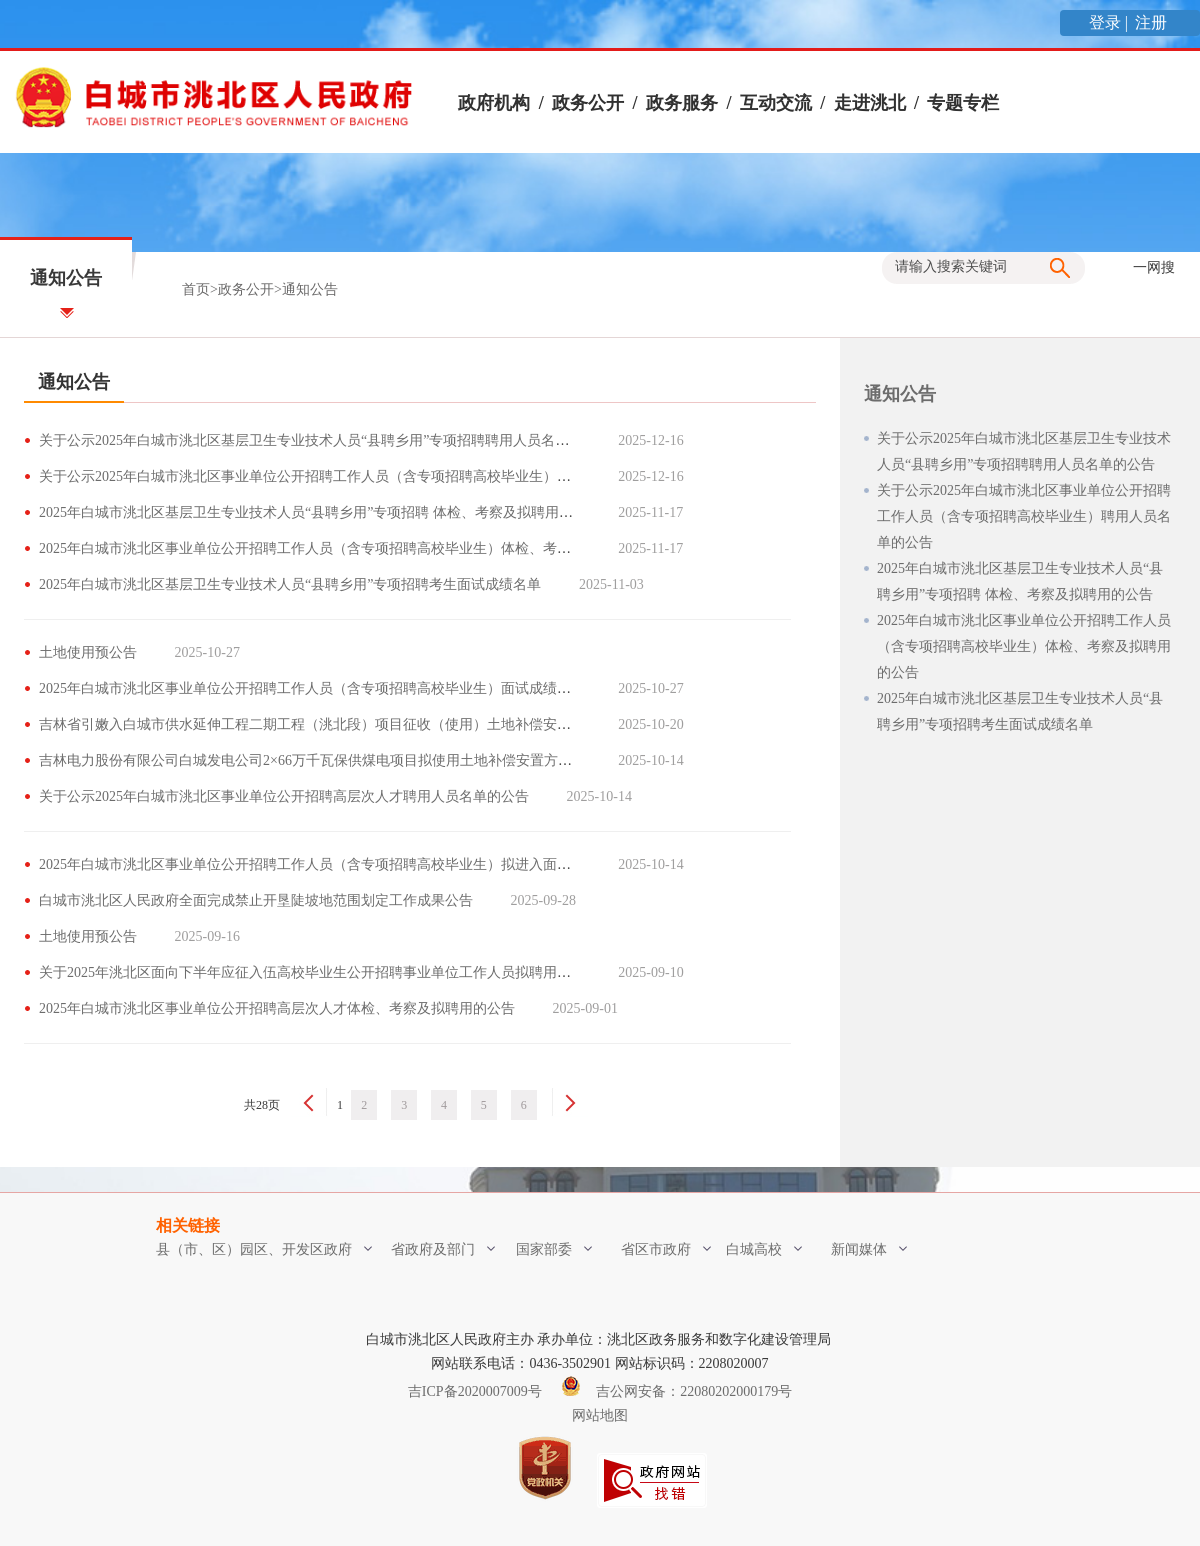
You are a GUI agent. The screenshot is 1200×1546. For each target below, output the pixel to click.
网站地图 (600, 1415)
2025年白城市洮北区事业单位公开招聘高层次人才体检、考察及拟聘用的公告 (277, 1008)
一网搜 (1154, 267)
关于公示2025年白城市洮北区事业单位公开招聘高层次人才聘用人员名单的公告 (284, 796)
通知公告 (310, 289)
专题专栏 (963, 103)
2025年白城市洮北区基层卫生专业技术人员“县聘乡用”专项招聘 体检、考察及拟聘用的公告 (320, 512)
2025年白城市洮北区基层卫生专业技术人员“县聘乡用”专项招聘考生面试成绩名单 (290, 584)
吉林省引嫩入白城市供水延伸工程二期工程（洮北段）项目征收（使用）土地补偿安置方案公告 (333, 724)
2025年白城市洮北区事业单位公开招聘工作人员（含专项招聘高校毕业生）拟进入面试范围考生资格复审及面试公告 (396, 864)
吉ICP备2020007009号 (475, 1391)
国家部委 (554, 1249)
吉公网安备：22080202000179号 (677, 1391)
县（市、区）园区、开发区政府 (264, 1249)
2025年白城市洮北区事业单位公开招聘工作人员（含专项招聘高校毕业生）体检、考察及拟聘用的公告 (354, 548)
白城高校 (764, 1249)
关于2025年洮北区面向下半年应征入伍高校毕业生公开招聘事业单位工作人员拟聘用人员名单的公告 (347, 972)
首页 (196, 289)
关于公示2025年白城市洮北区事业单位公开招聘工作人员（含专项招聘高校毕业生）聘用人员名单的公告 (361, 476)
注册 (1153, 22)
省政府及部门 (443, 1249)
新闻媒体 (869, 1249)
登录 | (1110, 22)
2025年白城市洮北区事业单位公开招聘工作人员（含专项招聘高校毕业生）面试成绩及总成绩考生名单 (354, 688)
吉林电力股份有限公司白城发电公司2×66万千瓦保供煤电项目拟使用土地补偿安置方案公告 (319, 760)
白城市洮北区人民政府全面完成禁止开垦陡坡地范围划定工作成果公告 (256, 900)
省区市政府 (666, 1249)
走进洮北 (870, 103)
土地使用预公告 (88, 652)
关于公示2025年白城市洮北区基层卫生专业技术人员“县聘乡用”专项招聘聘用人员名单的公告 (325, 440)
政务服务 (682, 103)
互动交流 (776, 103)
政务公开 (588, 103)
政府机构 (494, 103)
